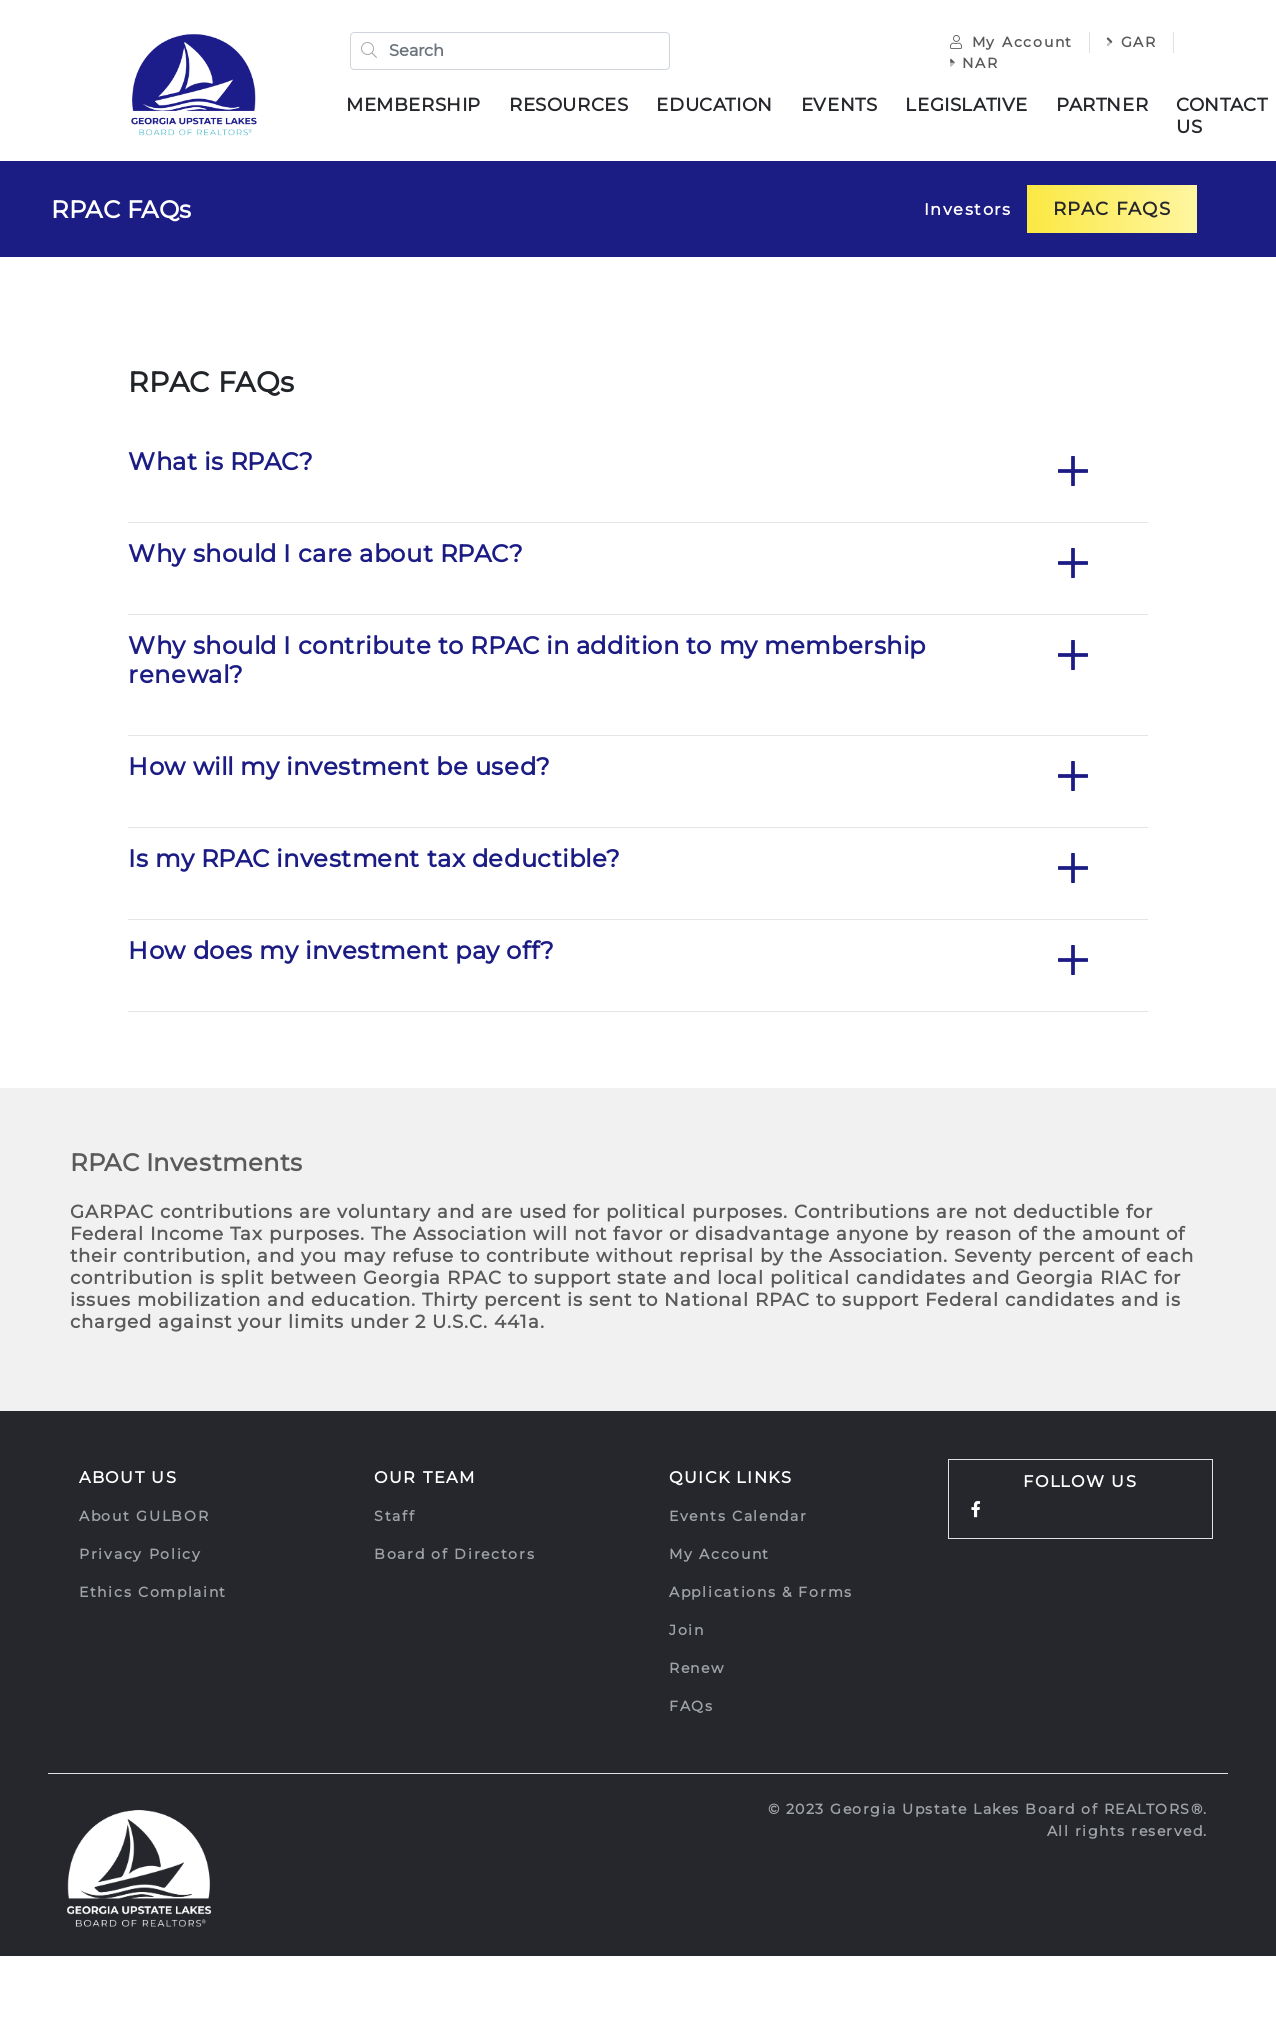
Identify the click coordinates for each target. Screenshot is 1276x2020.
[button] (1073, 474)
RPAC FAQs (121, 210)
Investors (968, 210)
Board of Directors (455, 1555)
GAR (1130, 42)
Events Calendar (738, 1517)
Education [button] (715, 105)
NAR (973, 63)
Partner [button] (1103, 105)
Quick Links (731, 1478)
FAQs (691, 1707)
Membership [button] (414, 105)
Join (687, 1631)
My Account (1010, 42)
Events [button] (840, 105)
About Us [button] (128, 1478)
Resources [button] (569, 105)
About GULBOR (144, 1517)
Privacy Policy (140, 1555)
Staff (395, 1517)
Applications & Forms (761, 1593)
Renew (697, 1669)
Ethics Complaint (153, 1593)
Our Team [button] (425, 1478)
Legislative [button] (967, 105)
